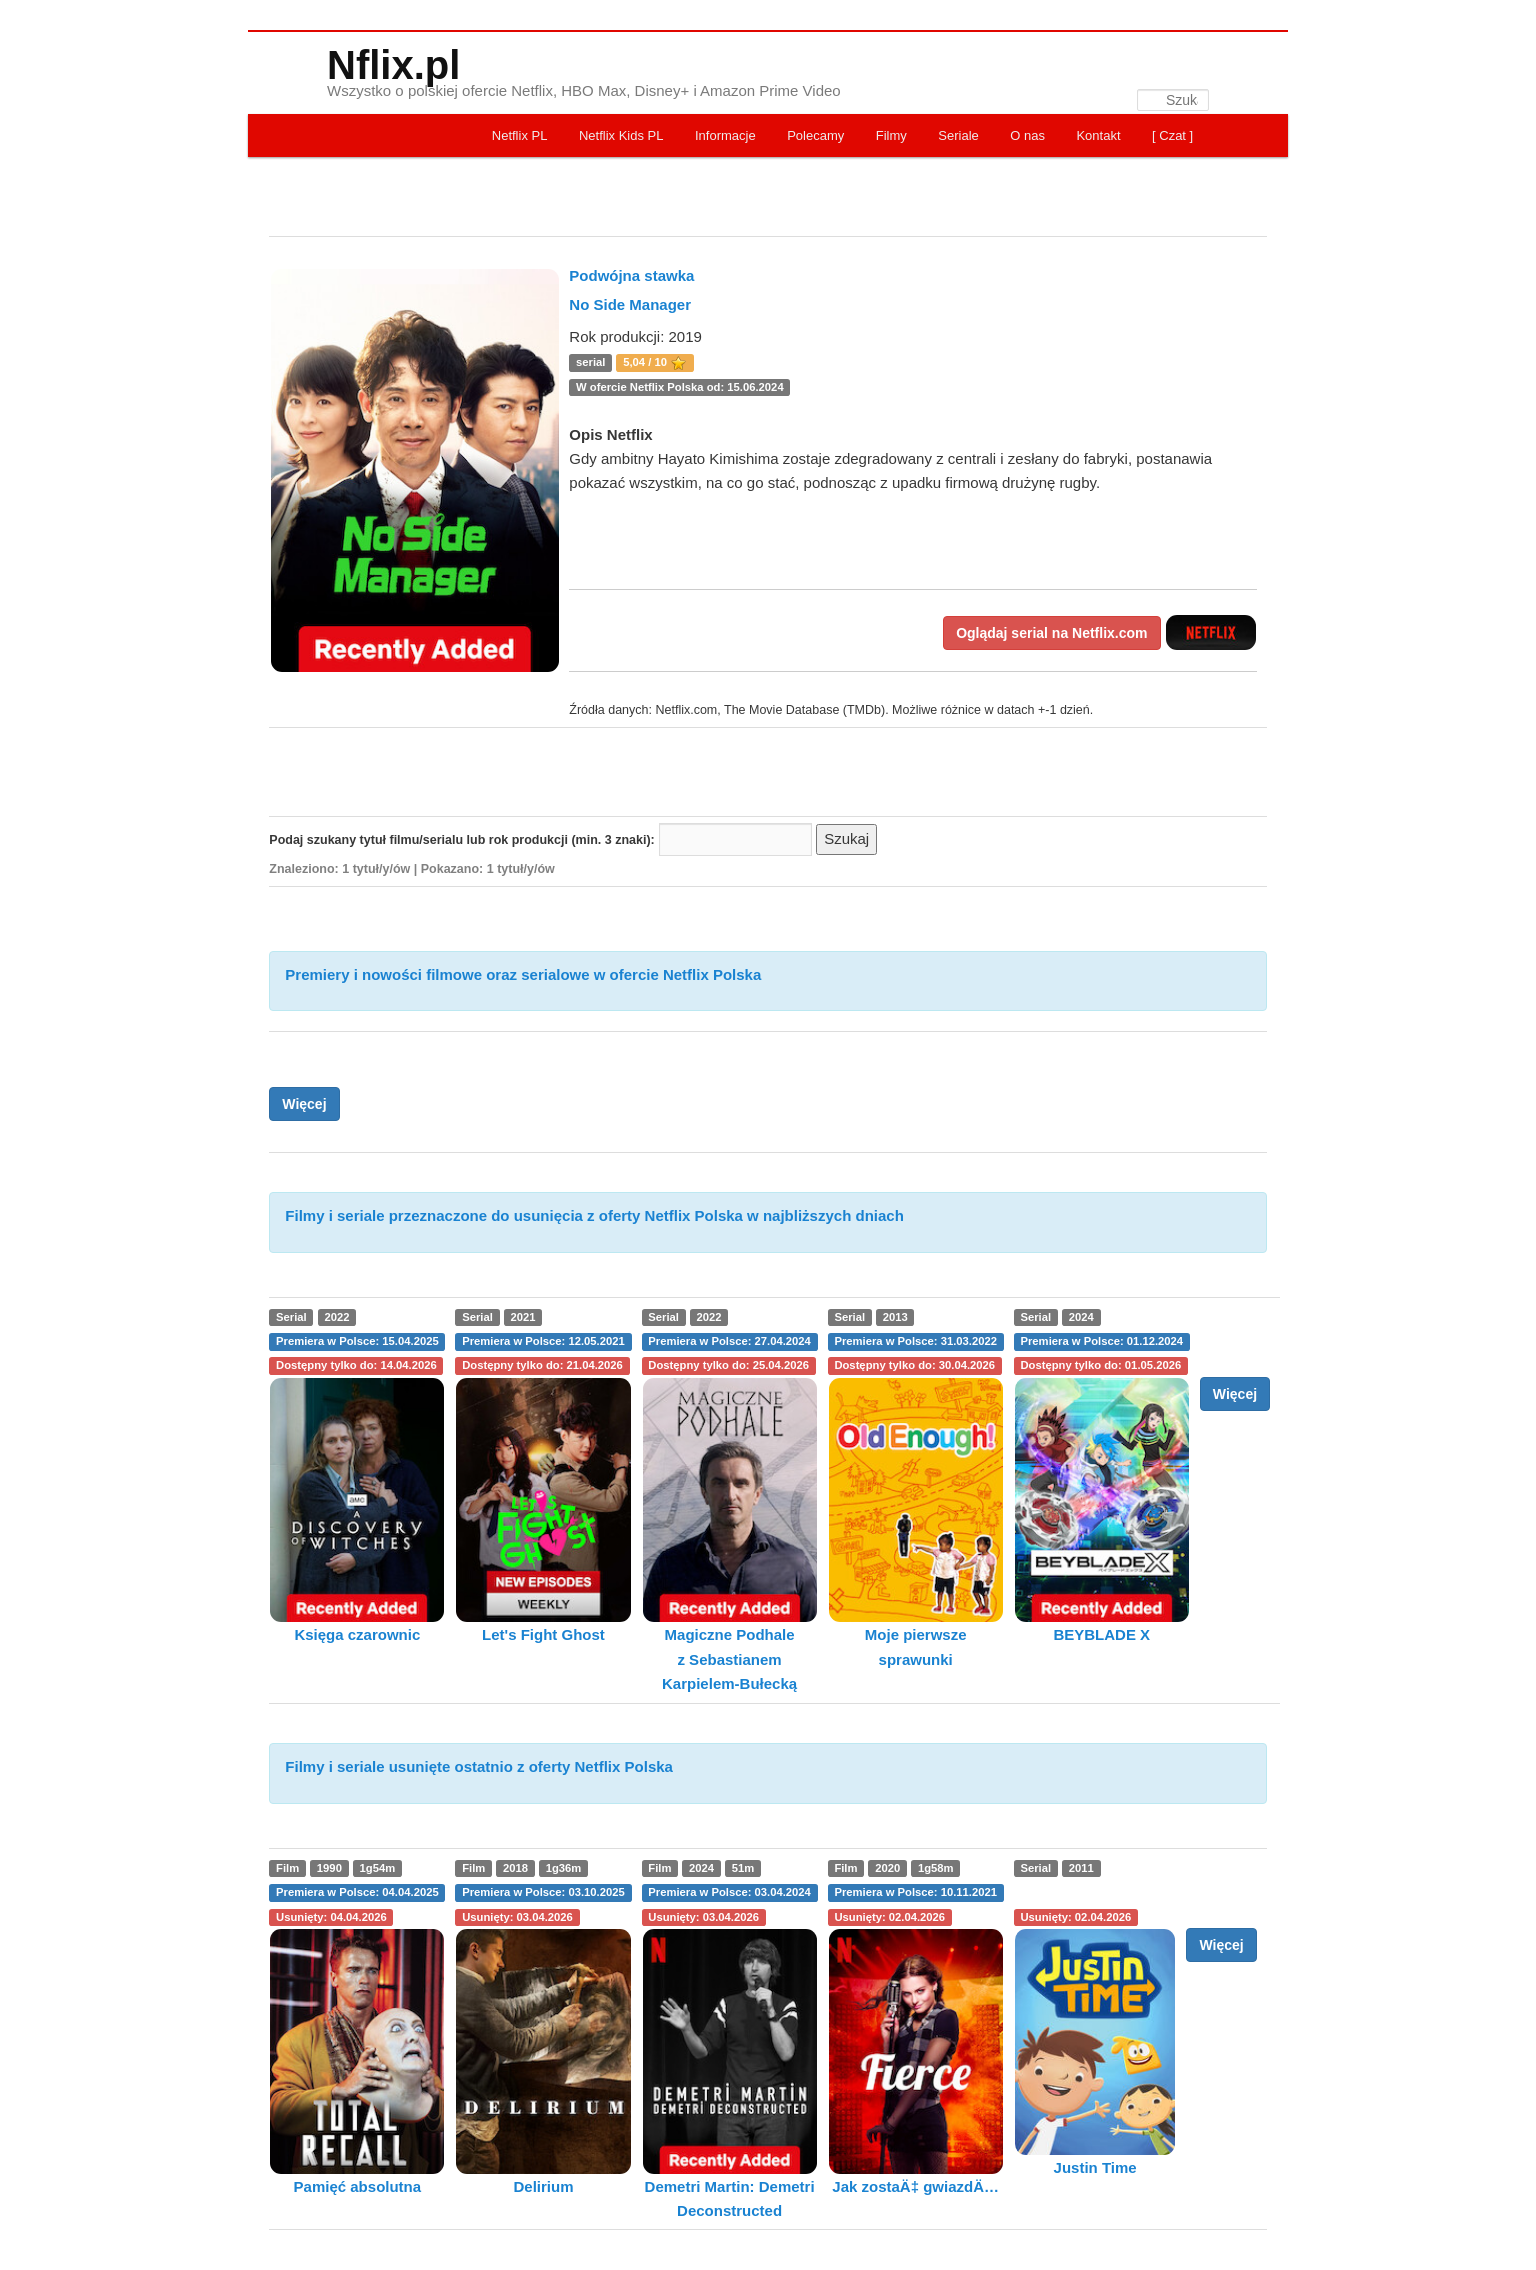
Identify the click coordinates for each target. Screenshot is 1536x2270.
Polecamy (815, 135)
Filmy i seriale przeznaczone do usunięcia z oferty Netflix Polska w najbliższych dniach (594, 1215)
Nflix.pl (393, 65)
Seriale (958, 135)
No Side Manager (630, 304)
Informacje (725, 135)
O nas (1027, 135)
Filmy (891, 135)
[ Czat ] (1172, 135)
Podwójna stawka (631, 275)
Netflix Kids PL (621, 135)
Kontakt (1098, 135)
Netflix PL (520, 135)
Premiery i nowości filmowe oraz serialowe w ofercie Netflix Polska (523, 974)
